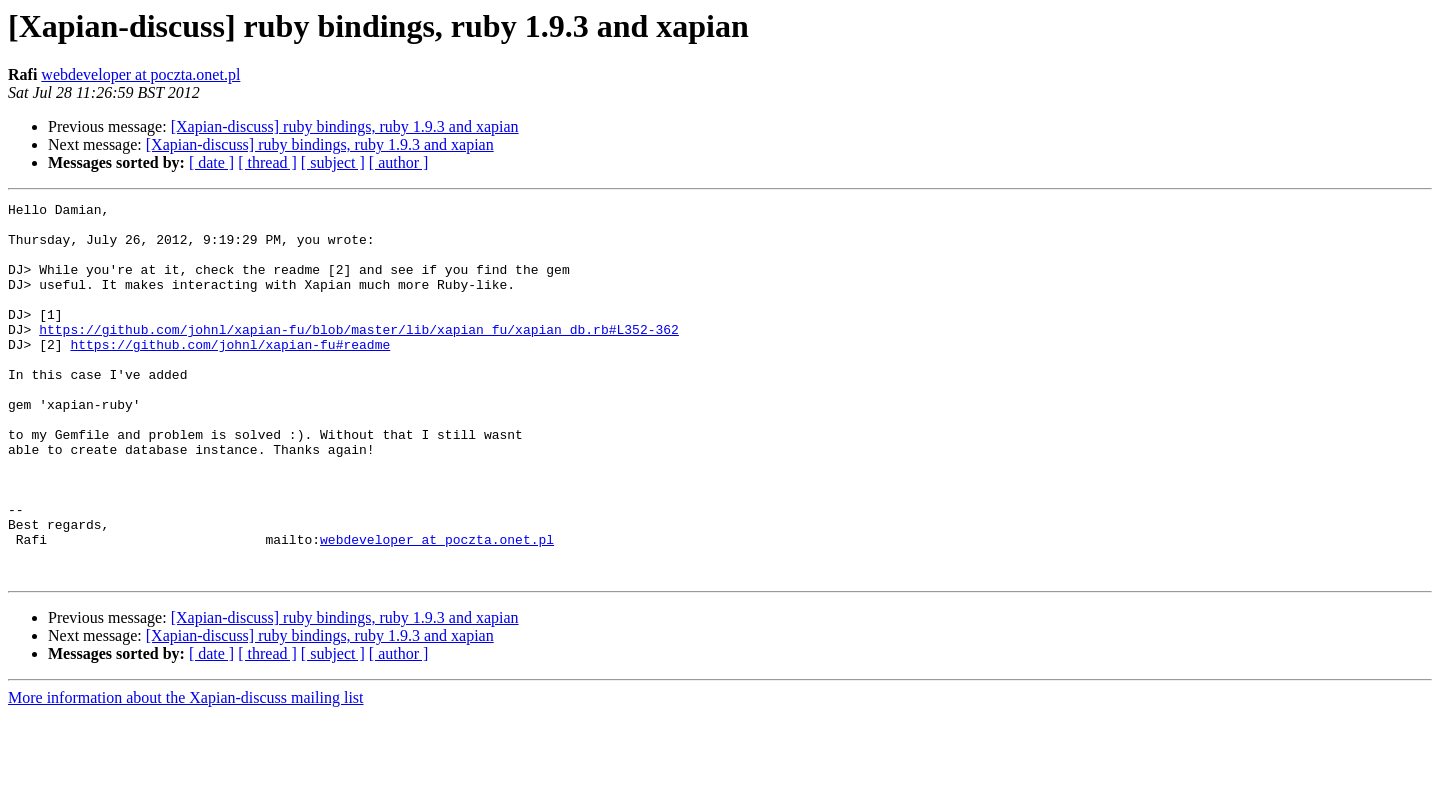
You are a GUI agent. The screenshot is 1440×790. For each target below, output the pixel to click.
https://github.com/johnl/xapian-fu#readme (230, 374)
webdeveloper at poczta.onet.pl (140, 74)
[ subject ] (333, 162)
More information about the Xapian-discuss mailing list (186, 772)
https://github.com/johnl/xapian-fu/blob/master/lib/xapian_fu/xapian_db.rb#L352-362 (359, 356)
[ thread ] (267, 162)
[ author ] (399, 162)
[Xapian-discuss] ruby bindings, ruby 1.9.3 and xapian (345, 126)
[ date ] (211, 162)
